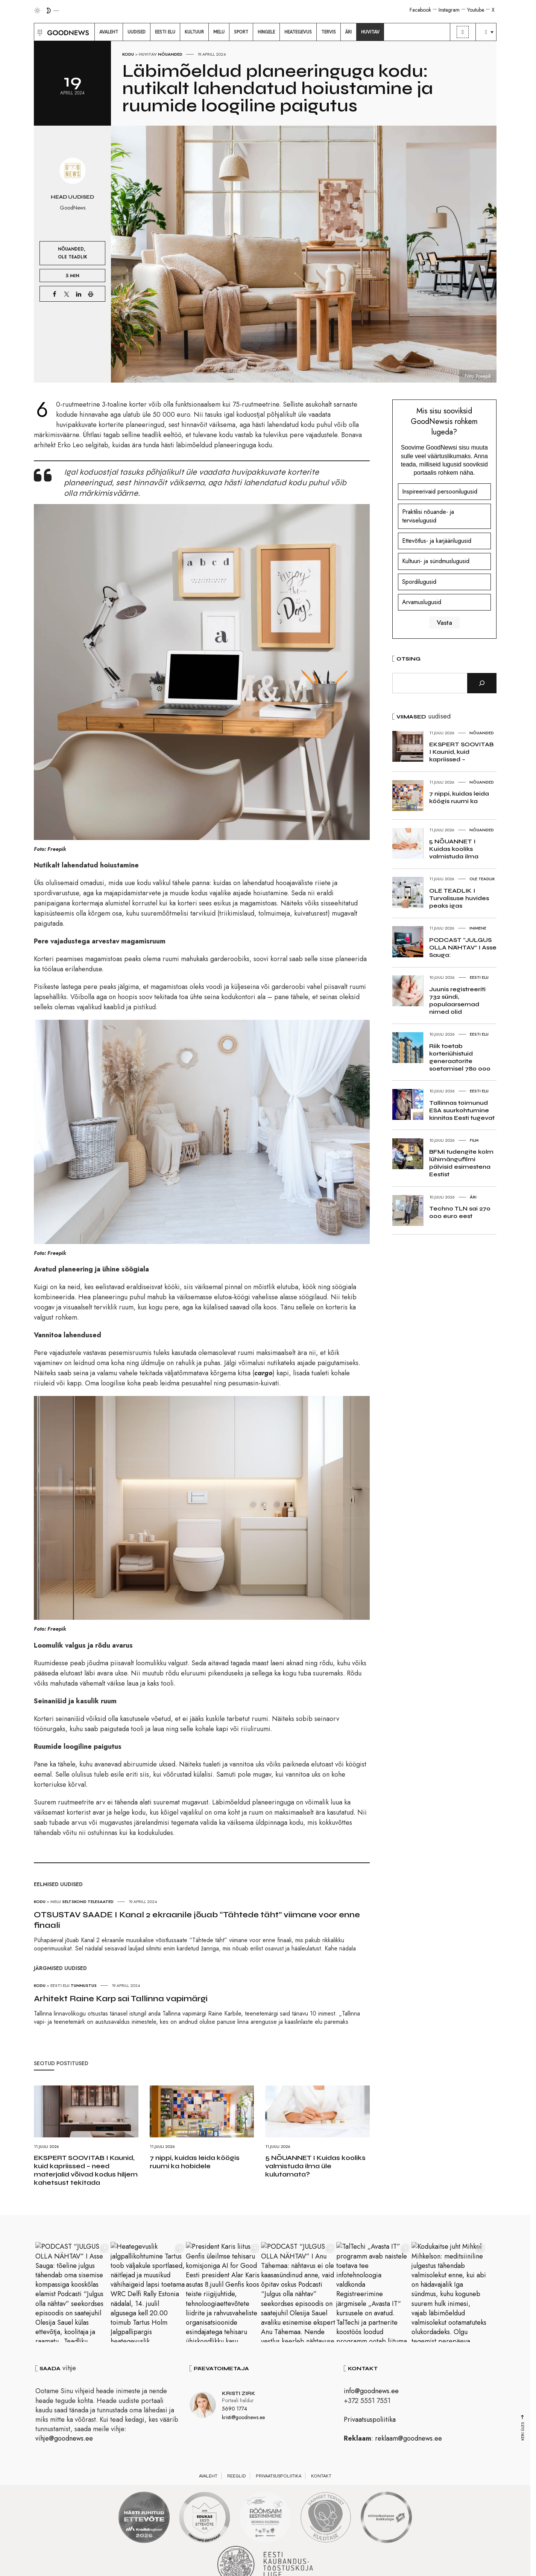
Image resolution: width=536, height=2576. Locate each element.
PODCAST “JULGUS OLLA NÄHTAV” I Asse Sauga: (463, 947)
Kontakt (321, 2476)
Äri (473, 1197)
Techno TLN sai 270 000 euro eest (459, 1212)
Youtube (475, 10)
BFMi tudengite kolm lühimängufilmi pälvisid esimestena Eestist (461, 1163)
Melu (55, 1902)
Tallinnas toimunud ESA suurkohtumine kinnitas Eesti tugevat (462, 1110)
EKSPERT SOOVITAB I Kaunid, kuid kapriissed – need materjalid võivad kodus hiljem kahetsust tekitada (86, 2170)
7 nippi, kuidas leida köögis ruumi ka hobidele (195, 2162)
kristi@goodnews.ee (243, 2417)
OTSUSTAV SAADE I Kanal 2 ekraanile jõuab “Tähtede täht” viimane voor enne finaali (197, 1920)
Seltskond (74, 1902)
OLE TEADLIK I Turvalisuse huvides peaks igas (459, 898)
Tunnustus (84, 1985)
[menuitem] (109, 32)
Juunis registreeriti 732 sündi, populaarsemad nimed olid (457, 1000)
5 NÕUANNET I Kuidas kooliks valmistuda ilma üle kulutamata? (315, 2166)
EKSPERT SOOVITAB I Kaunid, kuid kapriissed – (461, 752)
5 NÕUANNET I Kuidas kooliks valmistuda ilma (453, 849)
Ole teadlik (72, 257)
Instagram (449, 10)
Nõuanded (170, 54)
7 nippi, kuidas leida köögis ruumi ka (459, 797)
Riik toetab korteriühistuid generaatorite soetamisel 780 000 (459, 1057)
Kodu (128, 54)
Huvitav (148, 54)
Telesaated (101, 1902)
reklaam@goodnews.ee (408, 2438)
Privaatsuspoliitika (370, 2419)
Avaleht (208, 2476)
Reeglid (236, 2476)
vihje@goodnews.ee (64, 2438)
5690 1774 (234, 2408)
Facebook (420, 10)
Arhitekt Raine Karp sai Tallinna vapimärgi (121, 1998)
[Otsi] (482, 683)
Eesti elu (60, 1985)
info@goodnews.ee (371, 2391)
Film (474, 1140)
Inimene (477, 928)
